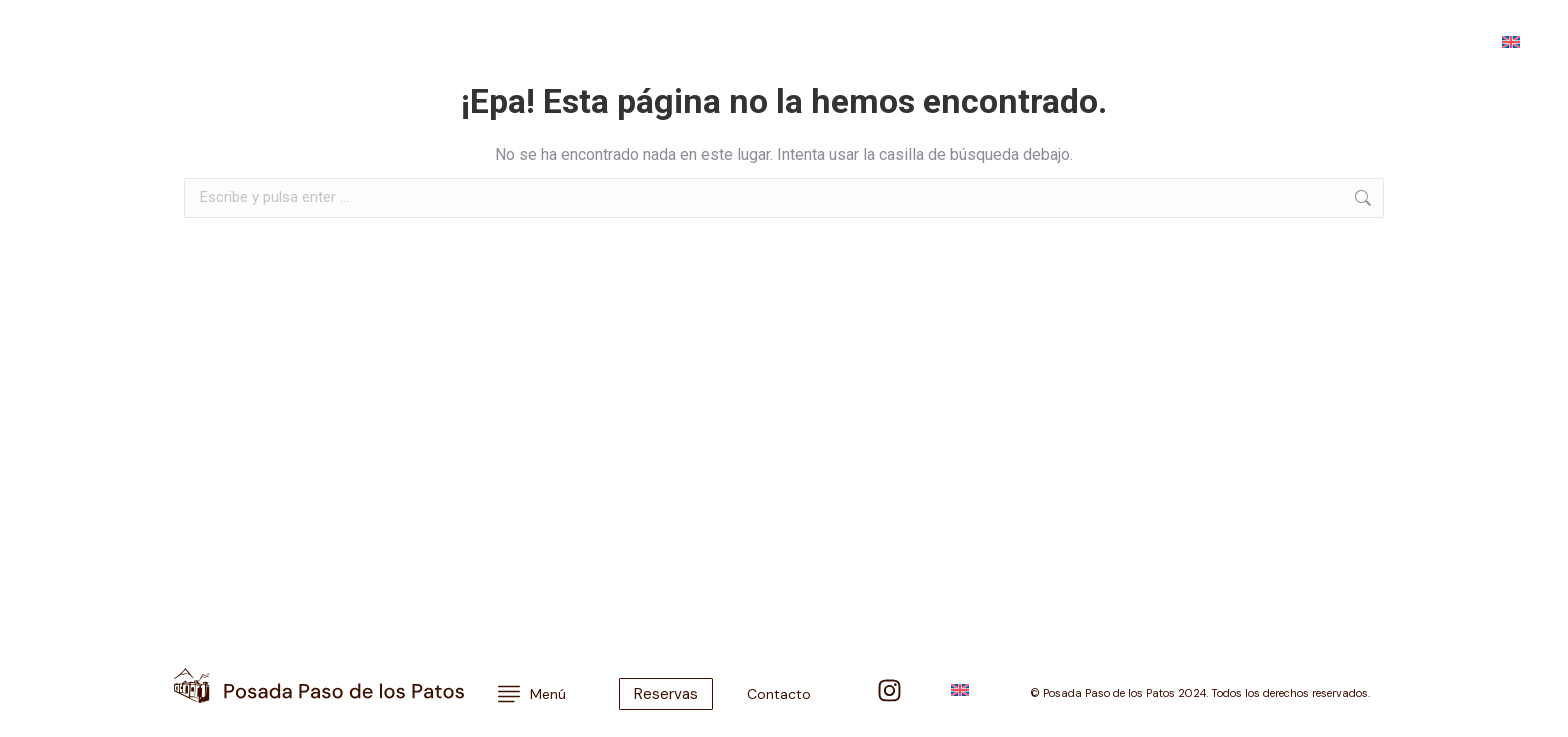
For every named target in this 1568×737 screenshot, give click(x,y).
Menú (68, 41)
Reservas (1328, 41)
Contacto (1236, 41)
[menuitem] (1511, 41)
